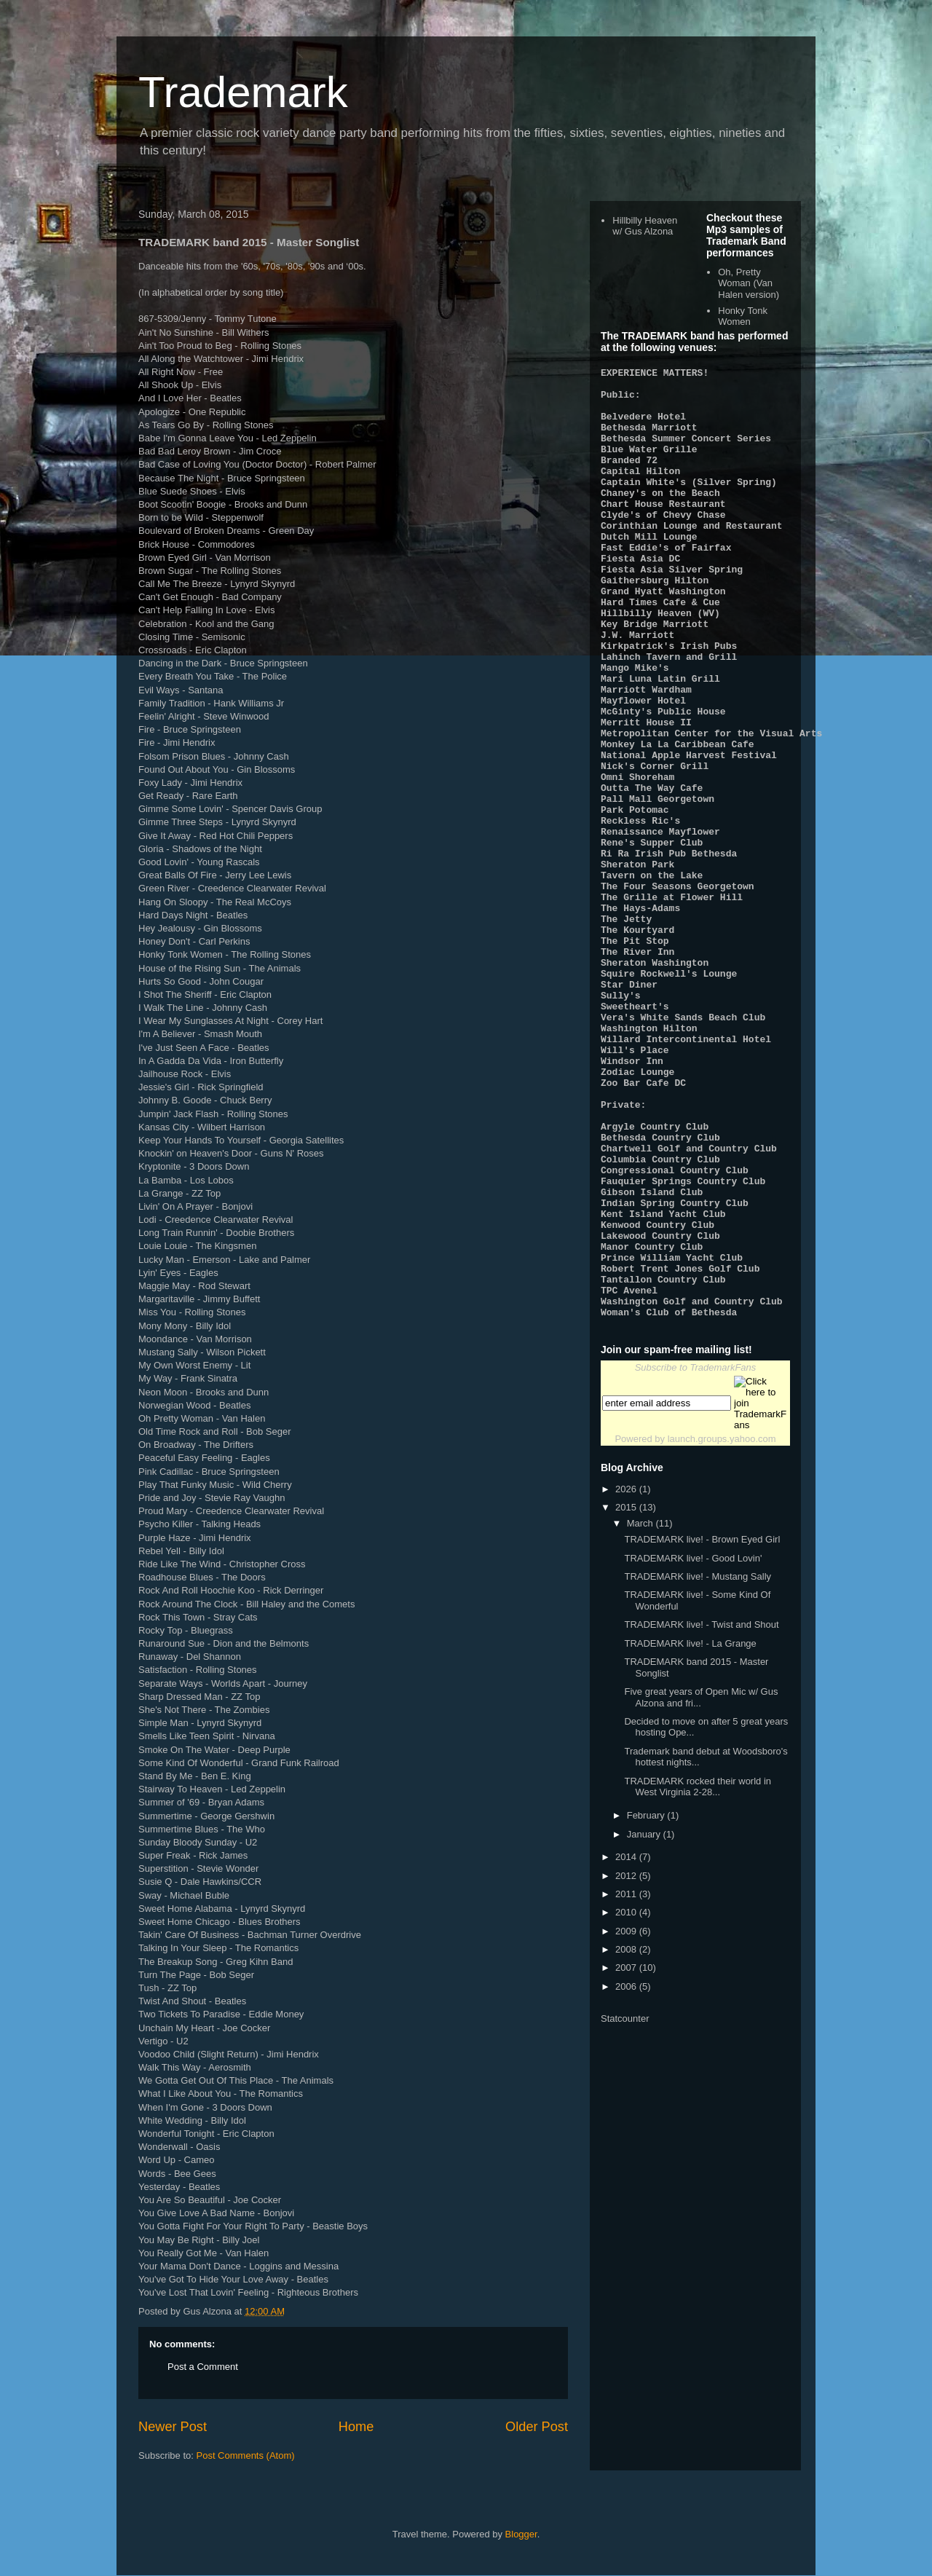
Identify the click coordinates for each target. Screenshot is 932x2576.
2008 (627, 2139)
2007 (627, 2157)
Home (356, 2426)
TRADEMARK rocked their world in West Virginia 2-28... (697, 1977)
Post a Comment (202, 2366)
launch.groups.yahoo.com (722, 1628)
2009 (627, 2121)
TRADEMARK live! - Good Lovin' (693, 1748)
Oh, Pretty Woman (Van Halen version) (748, 283)
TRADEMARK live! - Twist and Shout (701, 1814)
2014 (627, 2046)
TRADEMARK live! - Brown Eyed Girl (702, 1729)
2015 (627, 1697)
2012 (627, 2065)
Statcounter (625, 2208)
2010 (627, 2102)
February (647, 2005)
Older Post (536, 2426)
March (641, 1713)
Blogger (521, 2534)
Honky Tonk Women (742, 316)
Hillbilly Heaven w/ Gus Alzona (644, 226)
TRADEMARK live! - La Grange (690, 1833)
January (645, 2024)
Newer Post (172, 2426)
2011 (627, 2084)
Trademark (243, 92)
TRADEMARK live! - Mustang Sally (697, 1766)
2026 (627, 1679)
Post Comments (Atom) (246, 2455)
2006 (627, 2176)
